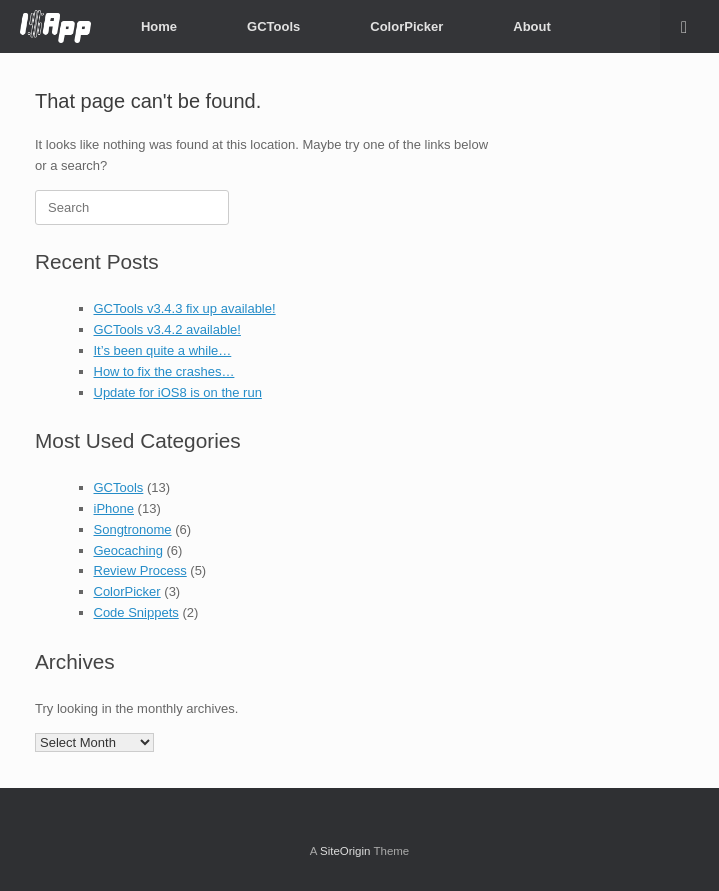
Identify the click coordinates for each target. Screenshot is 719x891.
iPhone (114, 508)
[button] (689, 26)
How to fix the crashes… (164, 371)
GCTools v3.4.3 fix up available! (185, 308)
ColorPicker (406, 26)
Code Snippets (136, 612)
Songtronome (133, 529)
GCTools (273, 26)
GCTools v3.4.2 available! (167, 329)
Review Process (140, 570)
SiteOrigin (345, 851)
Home (159, 26)
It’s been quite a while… (163, 350)
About (532, 26)
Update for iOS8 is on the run (178, 392)
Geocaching (128, 550)
